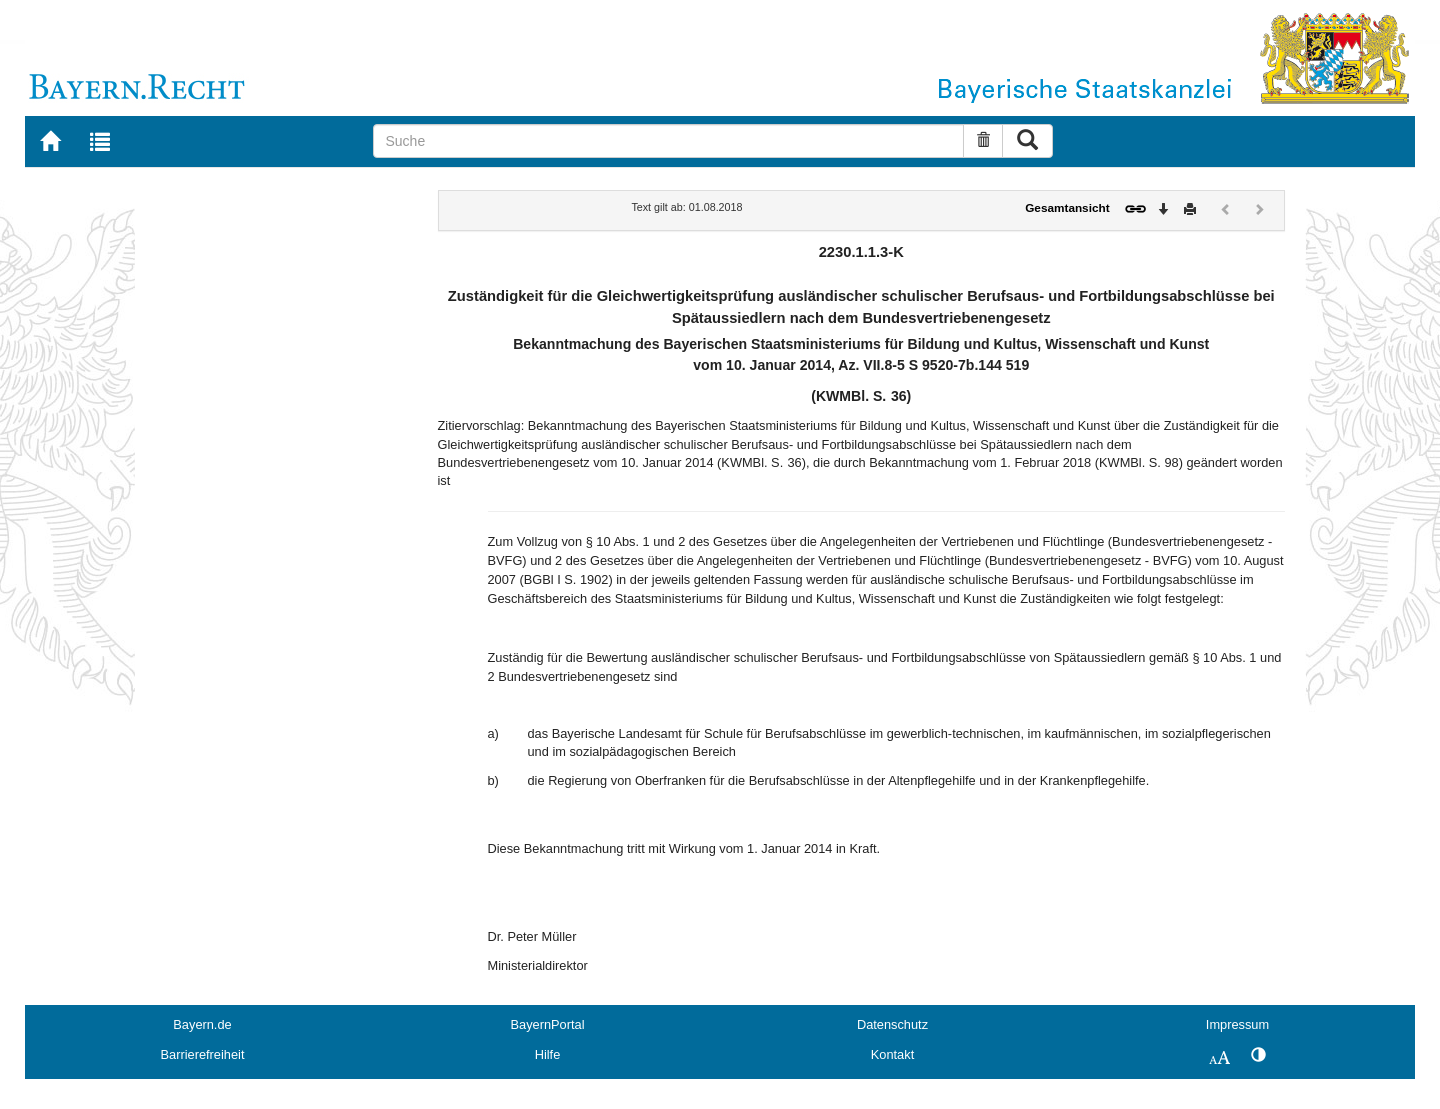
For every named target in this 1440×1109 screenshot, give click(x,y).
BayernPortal (548, 1024)
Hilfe (548, 1054)
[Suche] (668, 141)
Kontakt (892, 1054)
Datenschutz (892, 1024)
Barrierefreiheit (203, 1054)
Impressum (1237, 1024)
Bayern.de (202, 1024)
